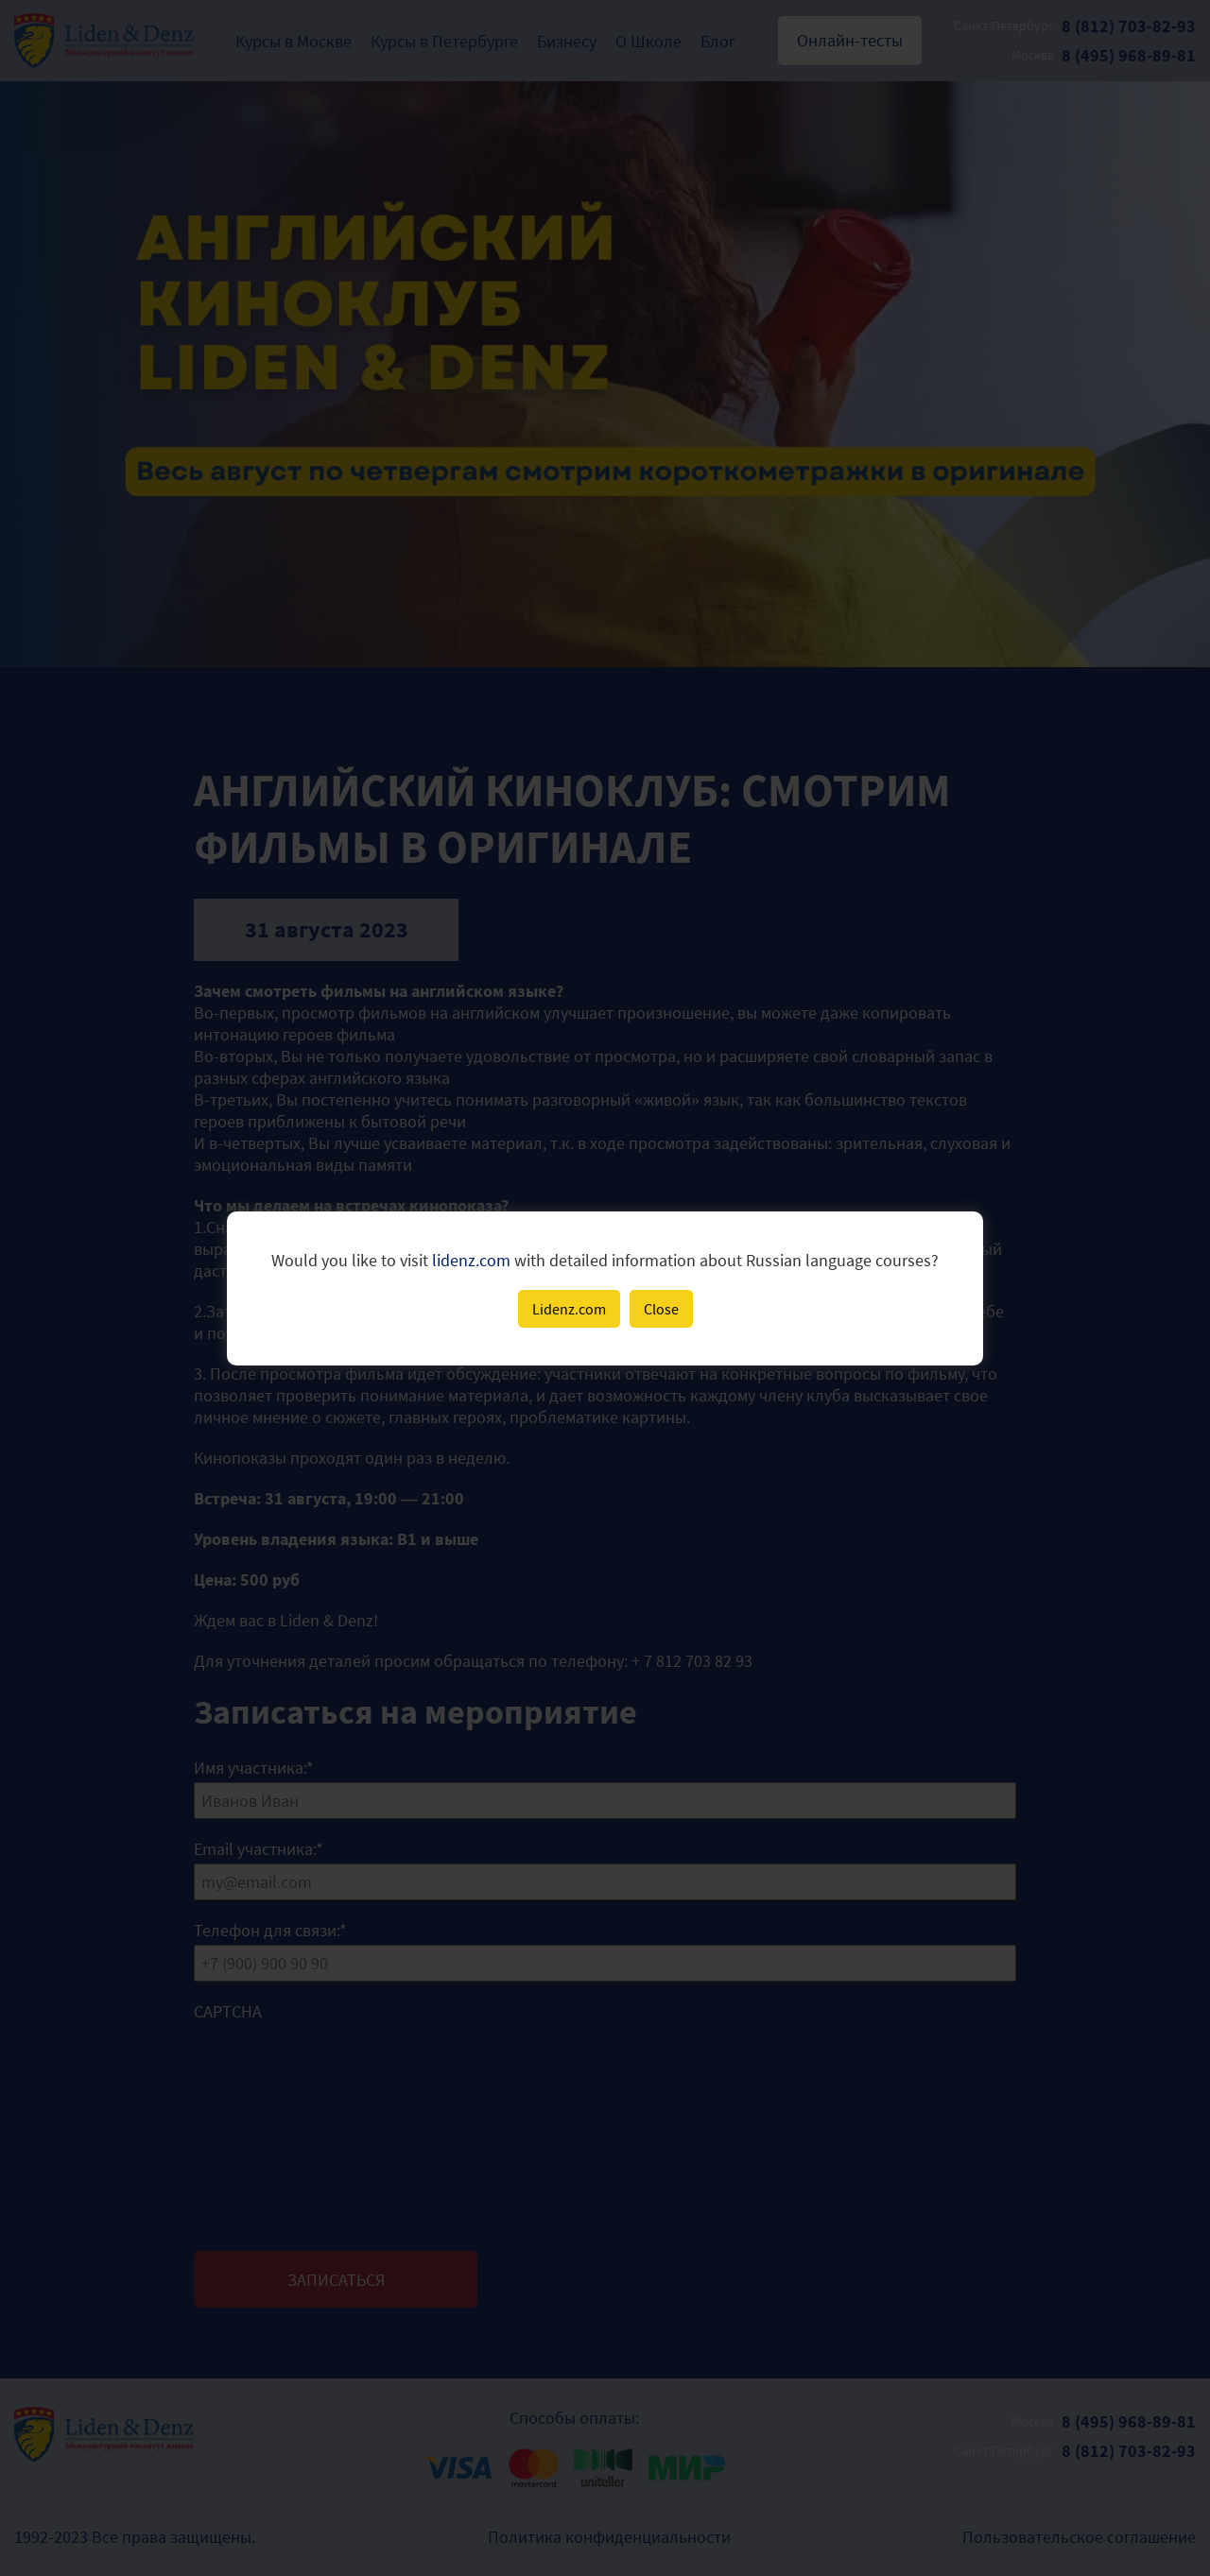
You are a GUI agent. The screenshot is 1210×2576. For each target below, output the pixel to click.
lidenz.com (471, 1260)
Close (661, 1308)
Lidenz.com (569, 1308)
